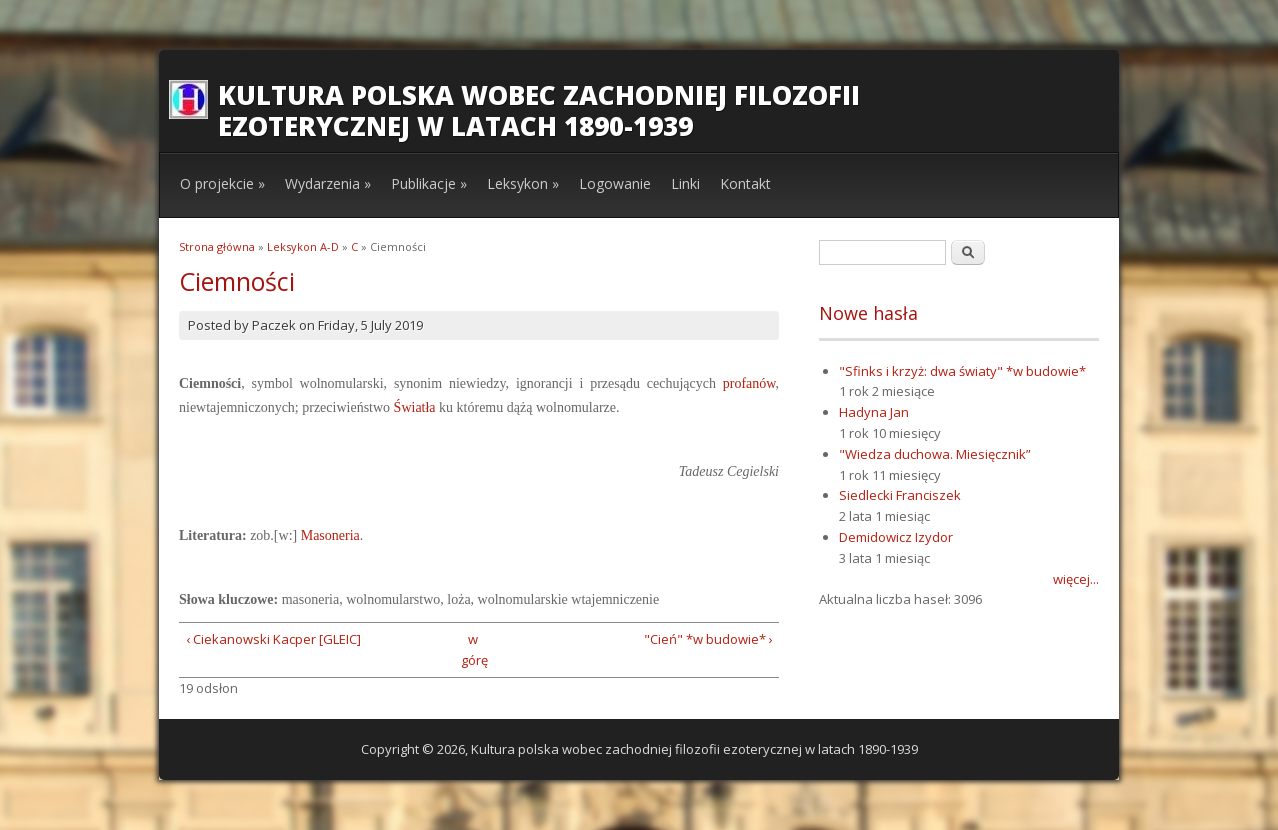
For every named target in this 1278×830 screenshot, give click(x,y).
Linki (685, 183)
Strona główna (217, 246)
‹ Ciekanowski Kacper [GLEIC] (273, 639)
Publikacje (429, 183)
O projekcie (222, 183)
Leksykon (523, 183)
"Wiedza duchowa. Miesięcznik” (935, 454)
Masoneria (330, 535)
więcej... (1076, 579)
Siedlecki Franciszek (900, 495)
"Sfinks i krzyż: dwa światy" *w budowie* (962, 371)
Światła (415, 407)
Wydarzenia (328, 183)
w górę (472, 649)
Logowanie (615, 183)
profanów (749, 383)
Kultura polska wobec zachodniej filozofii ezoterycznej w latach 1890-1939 (539, 110)
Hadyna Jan (874, 412)
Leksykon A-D (303, 246)
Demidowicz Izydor (896, 537)
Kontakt (745, 183)
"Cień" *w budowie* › (708, 639)
